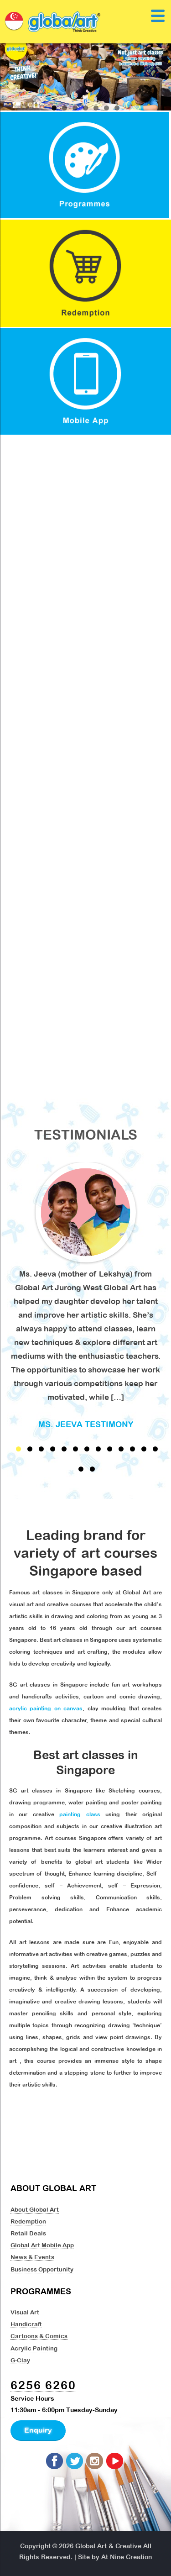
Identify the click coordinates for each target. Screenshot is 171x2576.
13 (155, 1448)
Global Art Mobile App (42, 2245)
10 (121, 1448)
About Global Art (34, 2209)
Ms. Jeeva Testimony (85, 1424)
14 (80, 1469)
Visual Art (24, 2312)
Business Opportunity (41, 2269)
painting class (79, 1814)
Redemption (28, 2221)
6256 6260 (43, 2385)
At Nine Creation (126, 2556)
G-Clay (20, 2360)
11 (132, 1448)
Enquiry (38, 2430)
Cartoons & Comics (38, 2335)
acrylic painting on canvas (46, 1708)
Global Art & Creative (108, 2546)
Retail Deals (28, 2233)
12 (143, 1448)
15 (92, 1469)
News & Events (32, 2257)
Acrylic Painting (33, 2348)
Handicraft (26, 2324)
